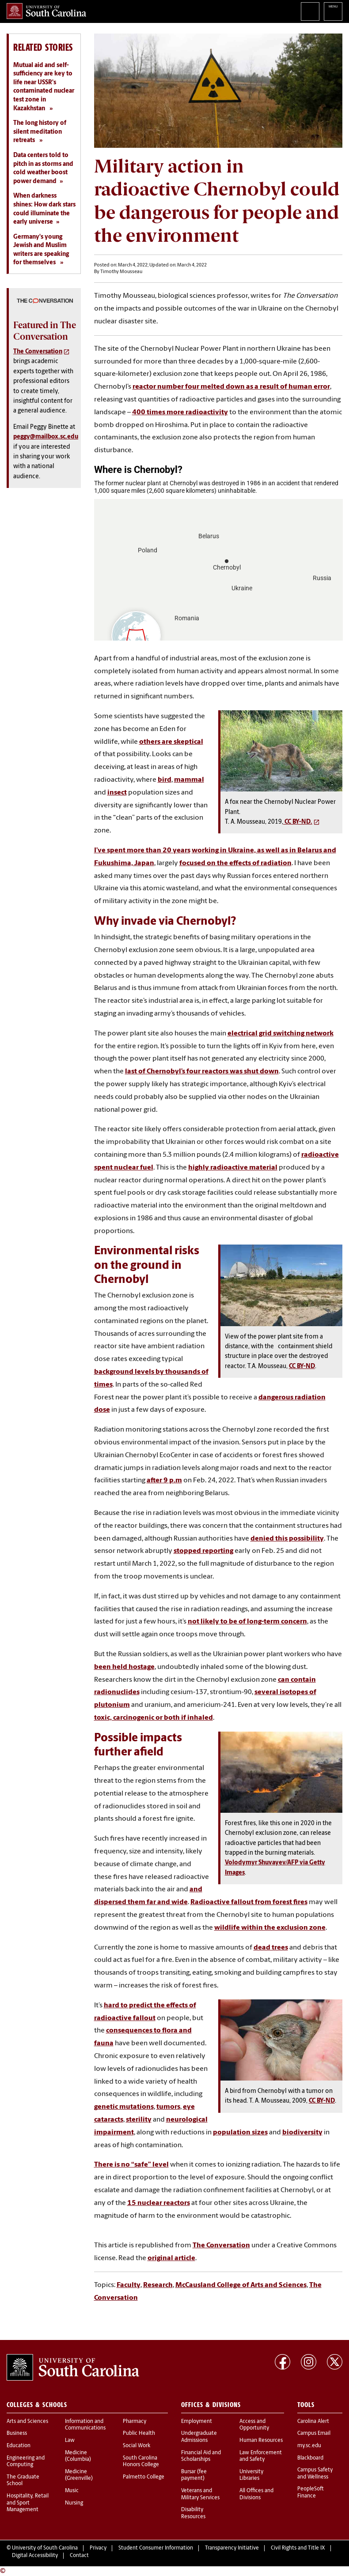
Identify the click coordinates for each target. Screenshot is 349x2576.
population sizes (240, 2132)
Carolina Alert (313, 2421)
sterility (139, 2119)
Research (158, 2285)
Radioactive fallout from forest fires (248, 1902)
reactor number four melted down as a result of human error (231, 386)
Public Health (139, 2433)
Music (72, 2491)
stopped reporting (203, 1551)
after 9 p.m (164, 1480)
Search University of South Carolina (310, 11)
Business (17, 2433)
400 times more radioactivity (180, 412)
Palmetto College (143, 2477)
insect (117, 792)
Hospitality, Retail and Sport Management (28, 2503)
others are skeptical (171, 742)
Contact (79, 2555)
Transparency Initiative (232, 2548)
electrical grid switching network (281, 1033)
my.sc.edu (309, 2446)
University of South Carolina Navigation (333, 11)
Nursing (74, 2503)
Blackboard (310, 2458)
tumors (168, 2107)
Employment (196, 2421)
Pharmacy (134, 2421)
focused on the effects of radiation (235, 863)
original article (171, 2258)
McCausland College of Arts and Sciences (241, 2285)
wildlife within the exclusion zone (270, 1927)
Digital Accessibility (35, 2555)
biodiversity (302, 2132)
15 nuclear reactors (158, 2203)
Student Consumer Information (155, 2548)
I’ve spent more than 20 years (142, 850)
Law (70, 2440)
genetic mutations (124, 2107)
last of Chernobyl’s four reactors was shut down (202, 1071)
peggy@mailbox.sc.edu (45, 437)
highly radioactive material (232, 1167)
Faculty (128, 2285)
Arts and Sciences (27, 2421)
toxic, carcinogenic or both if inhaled (153, 1717)
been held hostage (124, 1667)
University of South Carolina (45, 2548)
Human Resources (261, 2440)
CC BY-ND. (297, 822)
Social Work (136, 2446)
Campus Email (313, 2433)
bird (164, 780)
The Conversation (221, 2245)
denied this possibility (287, 1538)
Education (18, 2446)
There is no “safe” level (131, 2164)
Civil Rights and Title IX (298, 2548)
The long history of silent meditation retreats (39, 132)
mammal (189, 780)
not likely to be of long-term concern (247, 1621)
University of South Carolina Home (46, 11)
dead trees (271, 1947)
